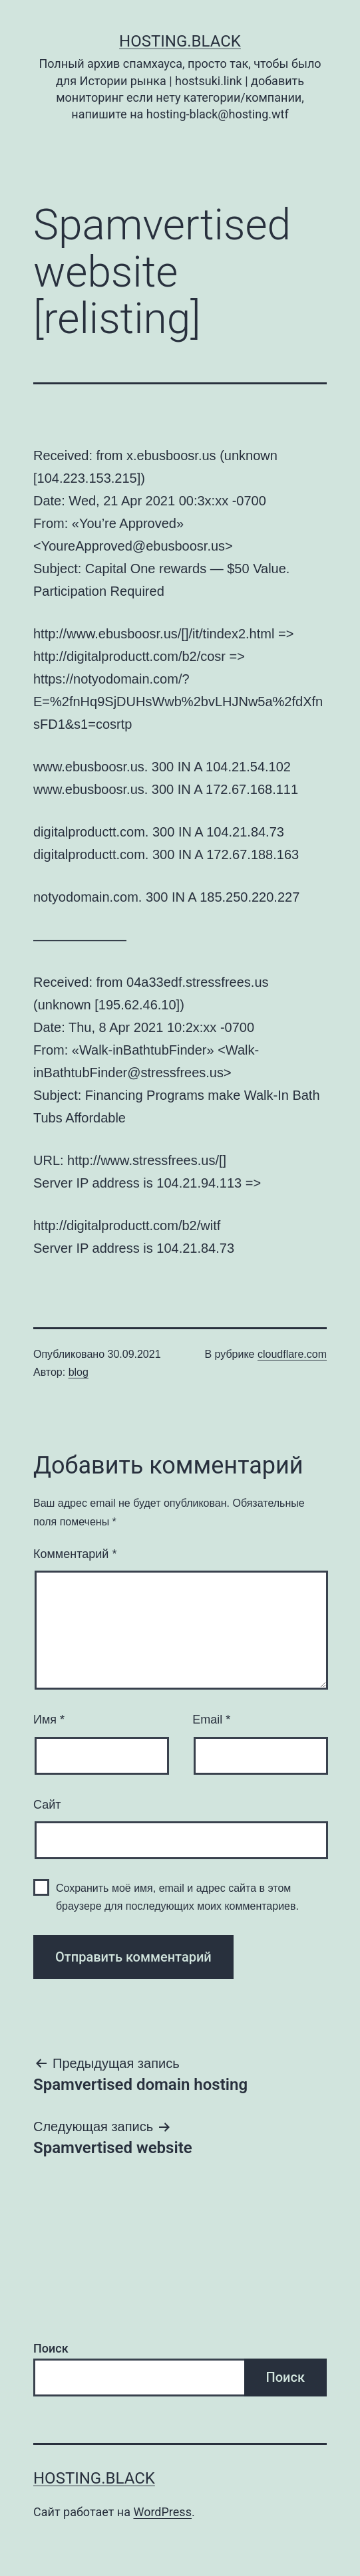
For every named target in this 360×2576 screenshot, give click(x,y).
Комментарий (74, 1554)
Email (211, 1719)
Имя (49, 1719)
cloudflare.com (292, 1354)
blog (79, 1372)
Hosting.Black (180, 41)
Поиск (51, 2348)
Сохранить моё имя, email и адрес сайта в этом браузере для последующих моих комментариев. (177, 1897)
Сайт (47, 1804)
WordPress (162, 2512)
